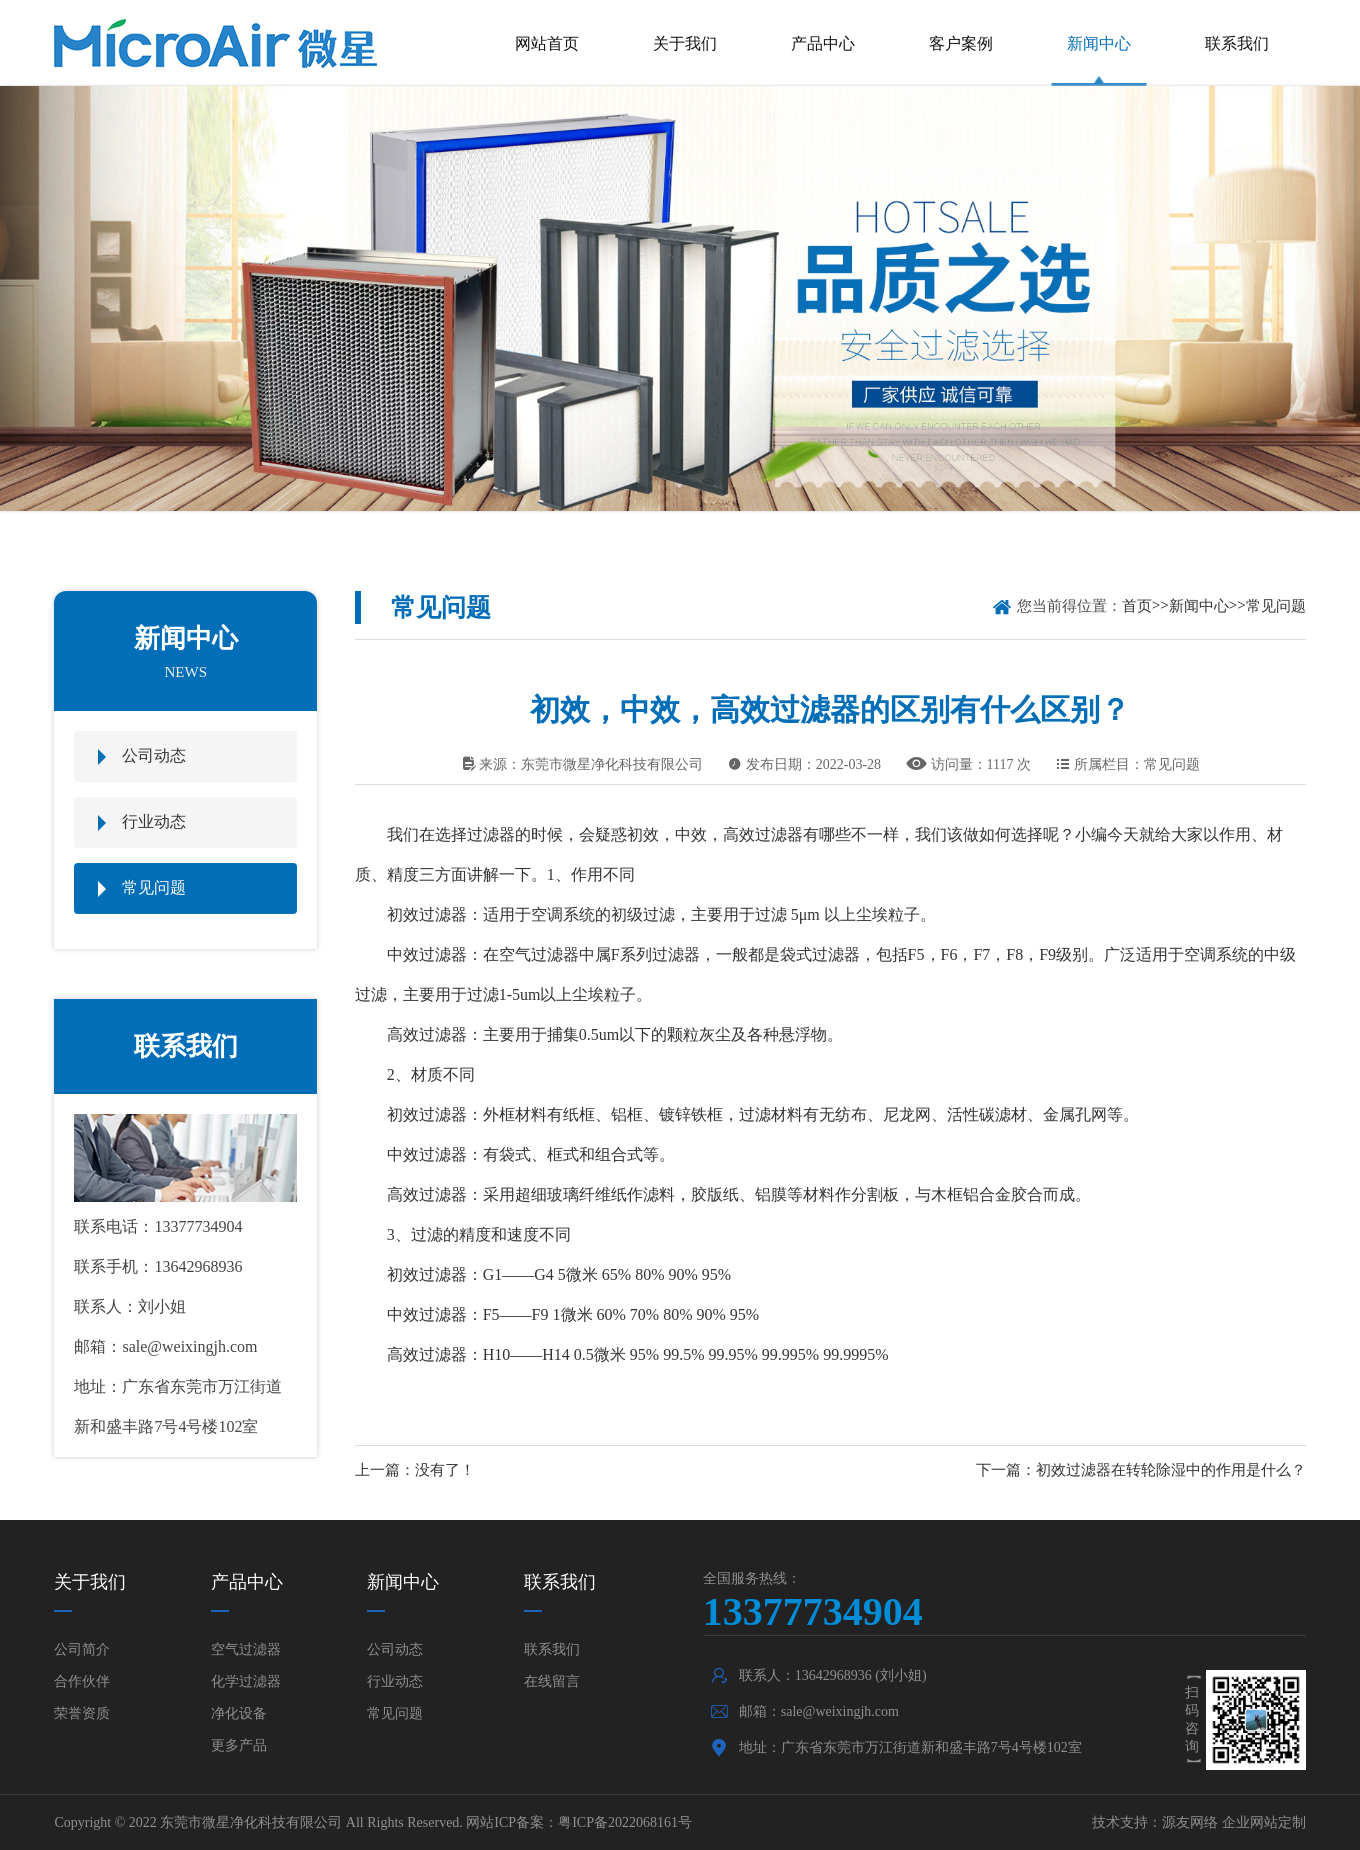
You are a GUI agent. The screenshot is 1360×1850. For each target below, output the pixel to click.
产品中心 (823, 43)
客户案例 (961, 43)
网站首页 (547, 43)
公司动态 (154, 755)
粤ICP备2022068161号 (625, 1822)
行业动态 (154, 821)
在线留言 (552, 1681)
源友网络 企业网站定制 (1234, 1822)
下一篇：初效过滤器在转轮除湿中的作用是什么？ (1141, 1470)
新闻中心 (1099, 43)
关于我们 (685, 43)
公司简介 (82, 1649)
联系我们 (1237, 43)
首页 (1137, 606)
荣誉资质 (82, 1713)
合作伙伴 (82, 1681)
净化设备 (239, 1713)
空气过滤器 (246, 1649)
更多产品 (239, 1745)
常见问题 (154, 887)
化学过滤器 (246, 1681)
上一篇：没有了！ (415, 1470)
